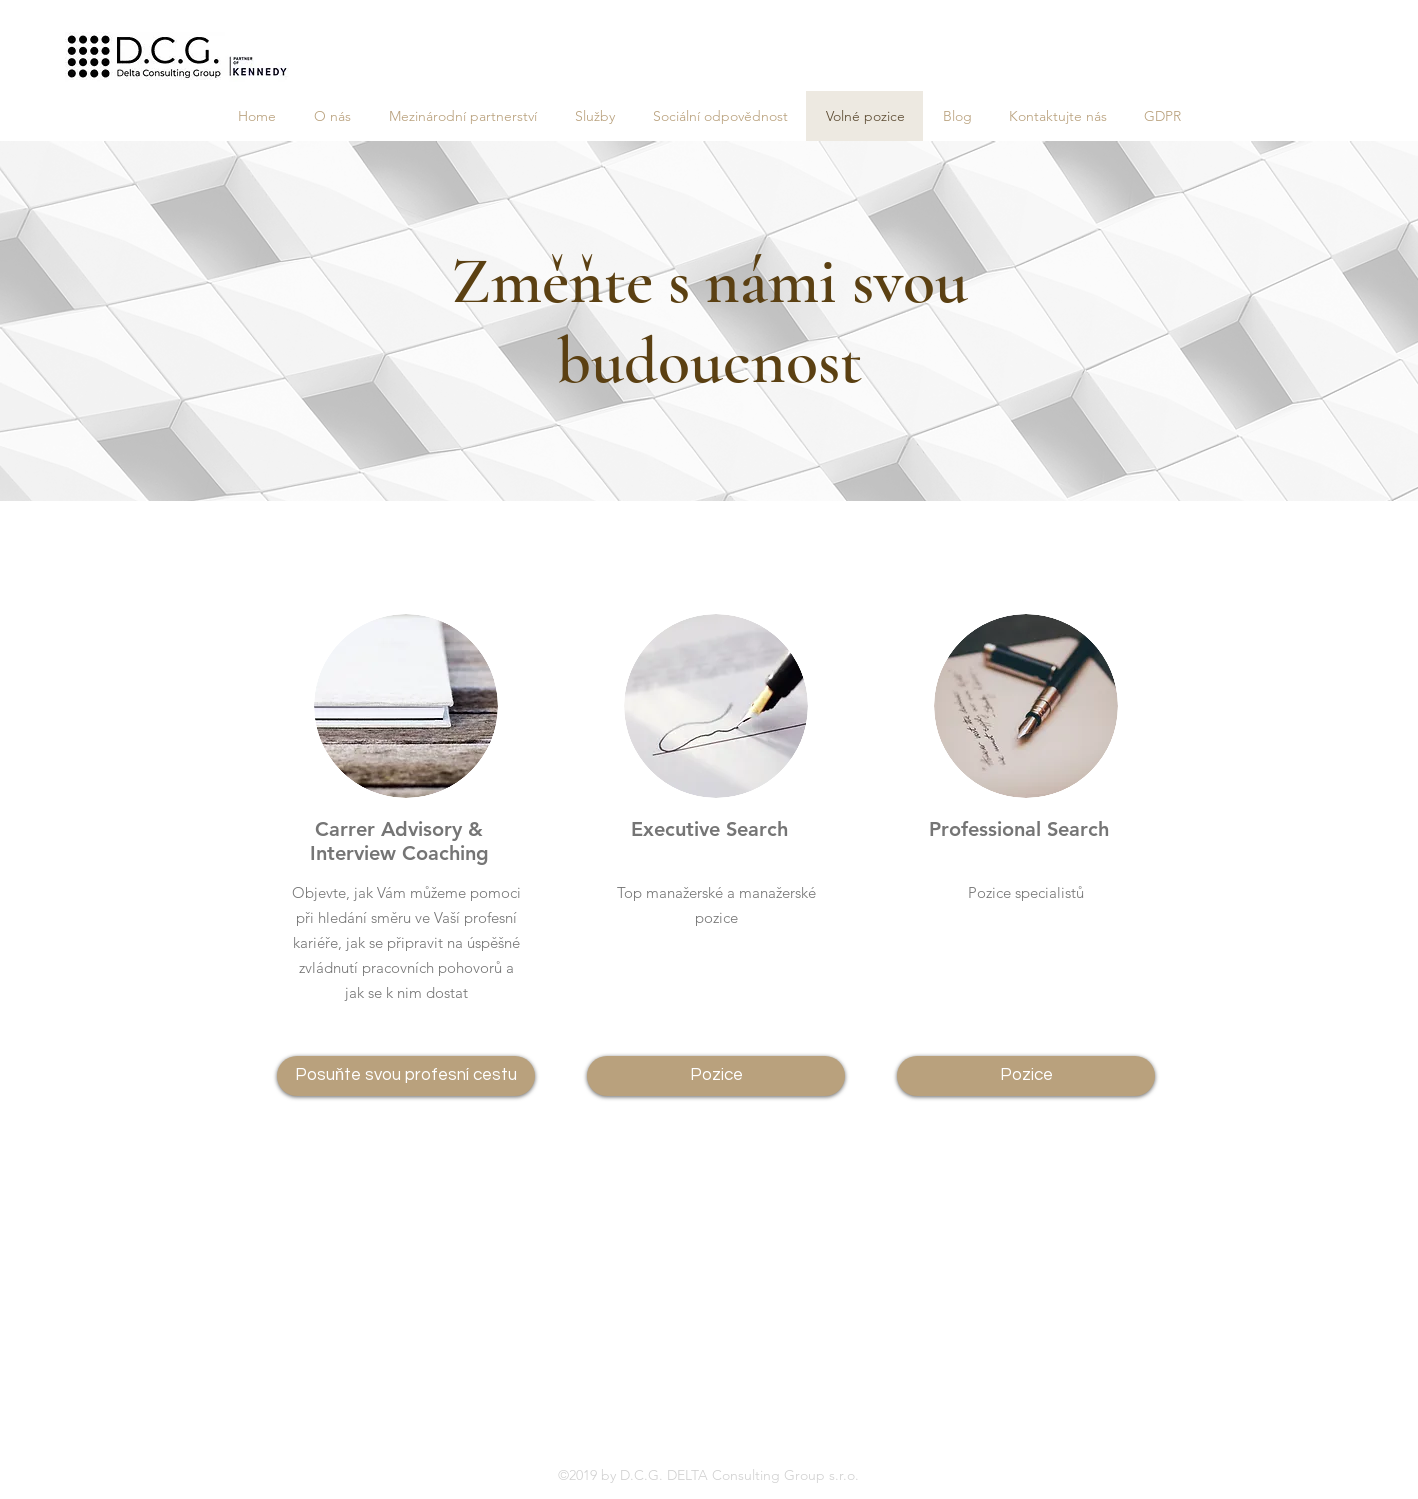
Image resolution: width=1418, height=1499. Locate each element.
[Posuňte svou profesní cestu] (406, 1076)
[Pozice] (716, 1076)
